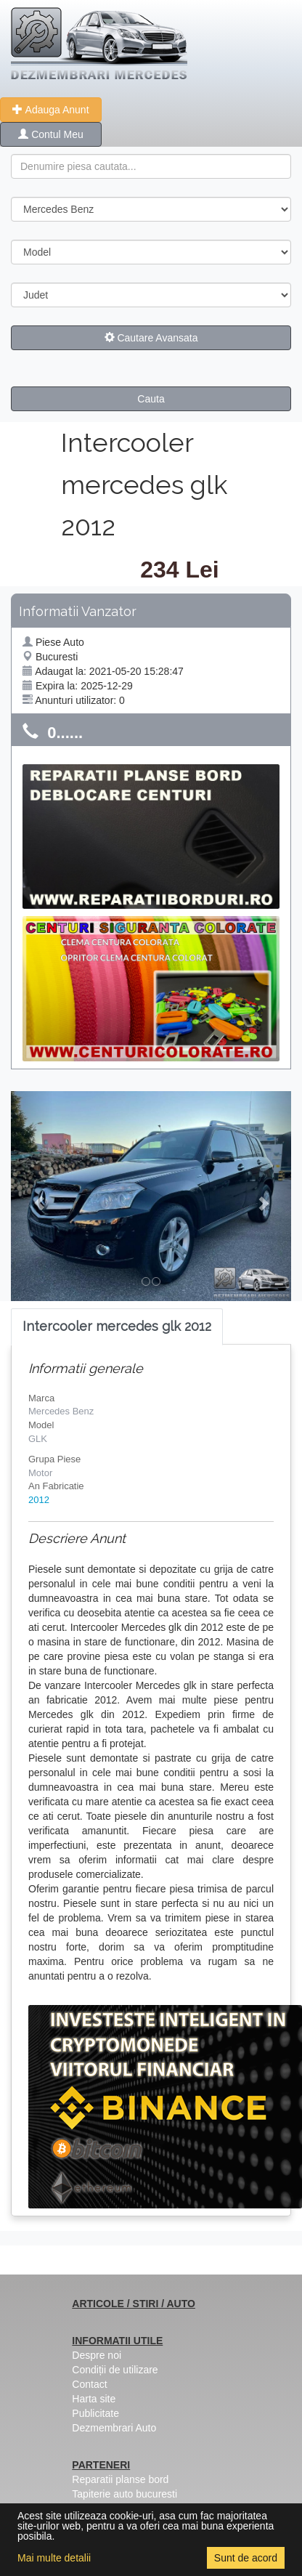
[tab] (117, 1326)
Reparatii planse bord (120, 2479)
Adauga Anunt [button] (50, 110)
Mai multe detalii (54, 2558)
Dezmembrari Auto (114, 2428)
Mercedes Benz (61, 1411)
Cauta (150, 399)
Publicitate (95, 2413)
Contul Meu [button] (50, 134)
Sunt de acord (245, 2558)
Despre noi (96, 2355)
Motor (40, 1472)
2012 (38, 1499)
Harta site (93, 2399)
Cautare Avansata (151, 338)
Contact (89, 2384)
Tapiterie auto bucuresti (124, 2494)
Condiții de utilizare (115, 2369)
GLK (37, 1438)
